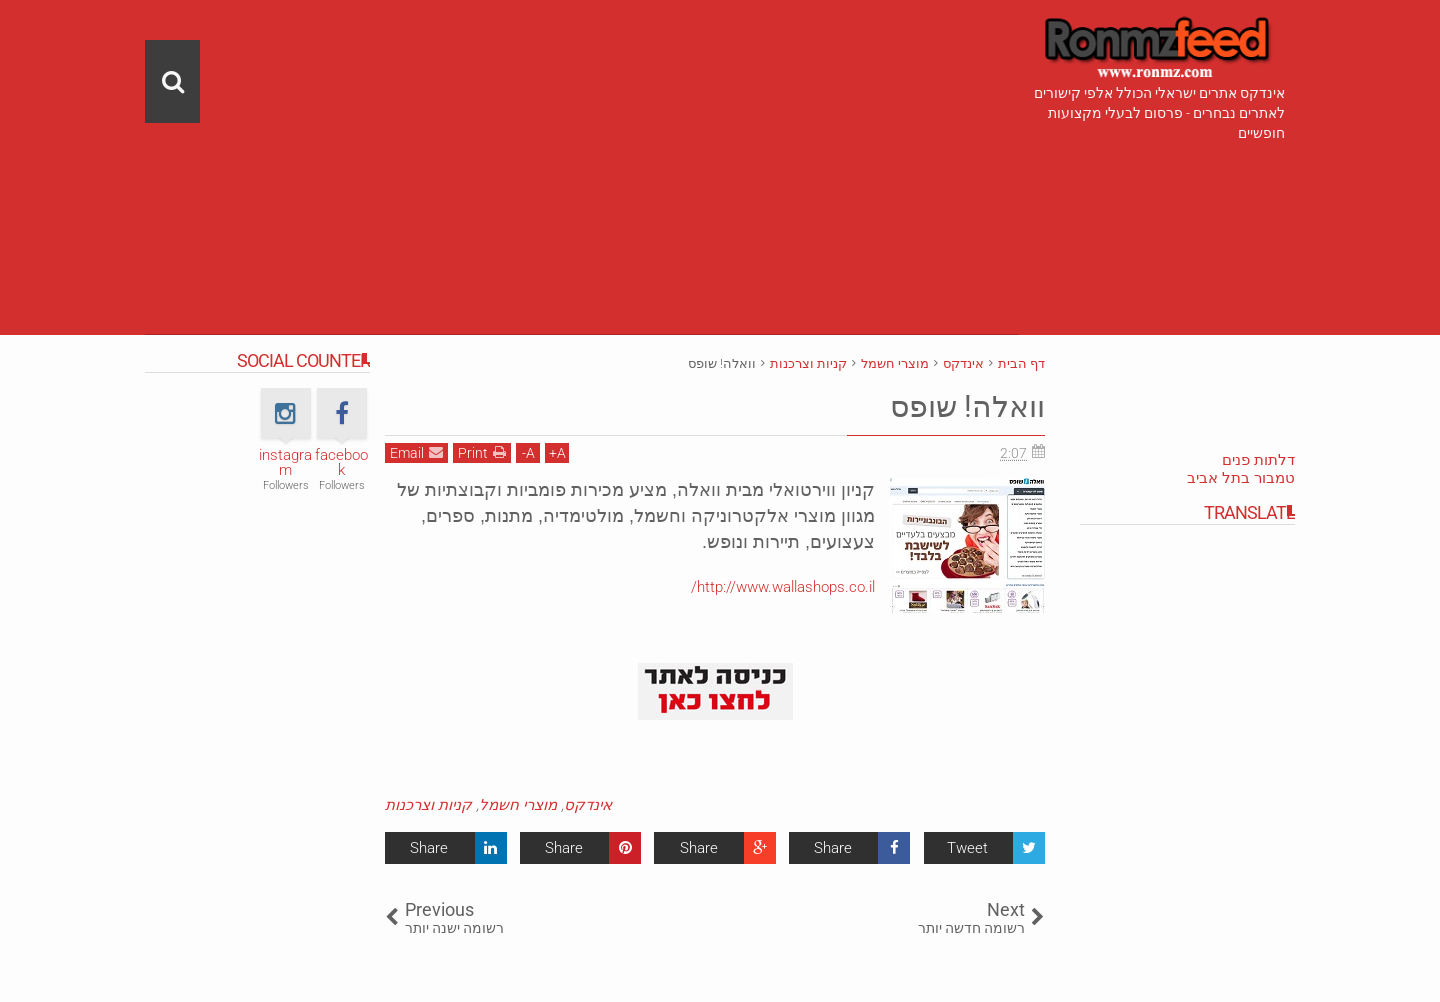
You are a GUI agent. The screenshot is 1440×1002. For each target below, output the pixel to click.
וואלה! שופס (961, 406)
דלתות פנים (1258, 460)
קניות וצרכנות (428, 805)
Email (416, 452)
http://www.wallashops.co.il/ (783, 587)
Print (482, 452)
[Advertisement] (582, 140)
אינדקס (588, 805)
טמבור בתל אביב (1241, 478)
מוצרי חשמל (518, 805)
